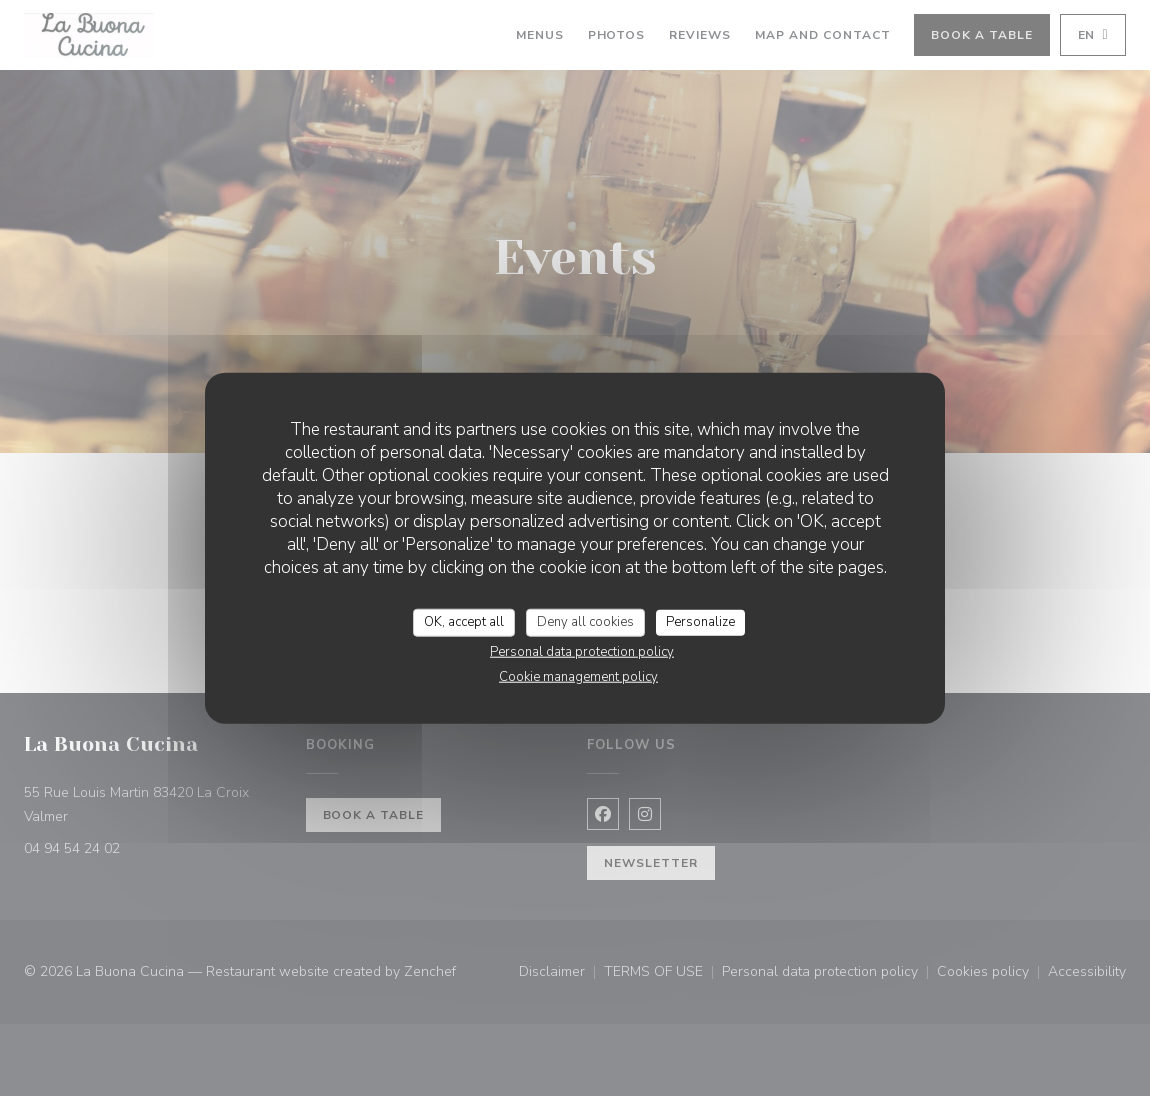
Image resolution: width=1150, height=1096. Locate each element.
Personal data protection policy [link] (582, 651)
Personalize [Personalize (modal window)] (700, 622)
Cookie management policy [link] (578, 676)
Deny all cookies (585, 622)
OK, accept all (464, 622)
